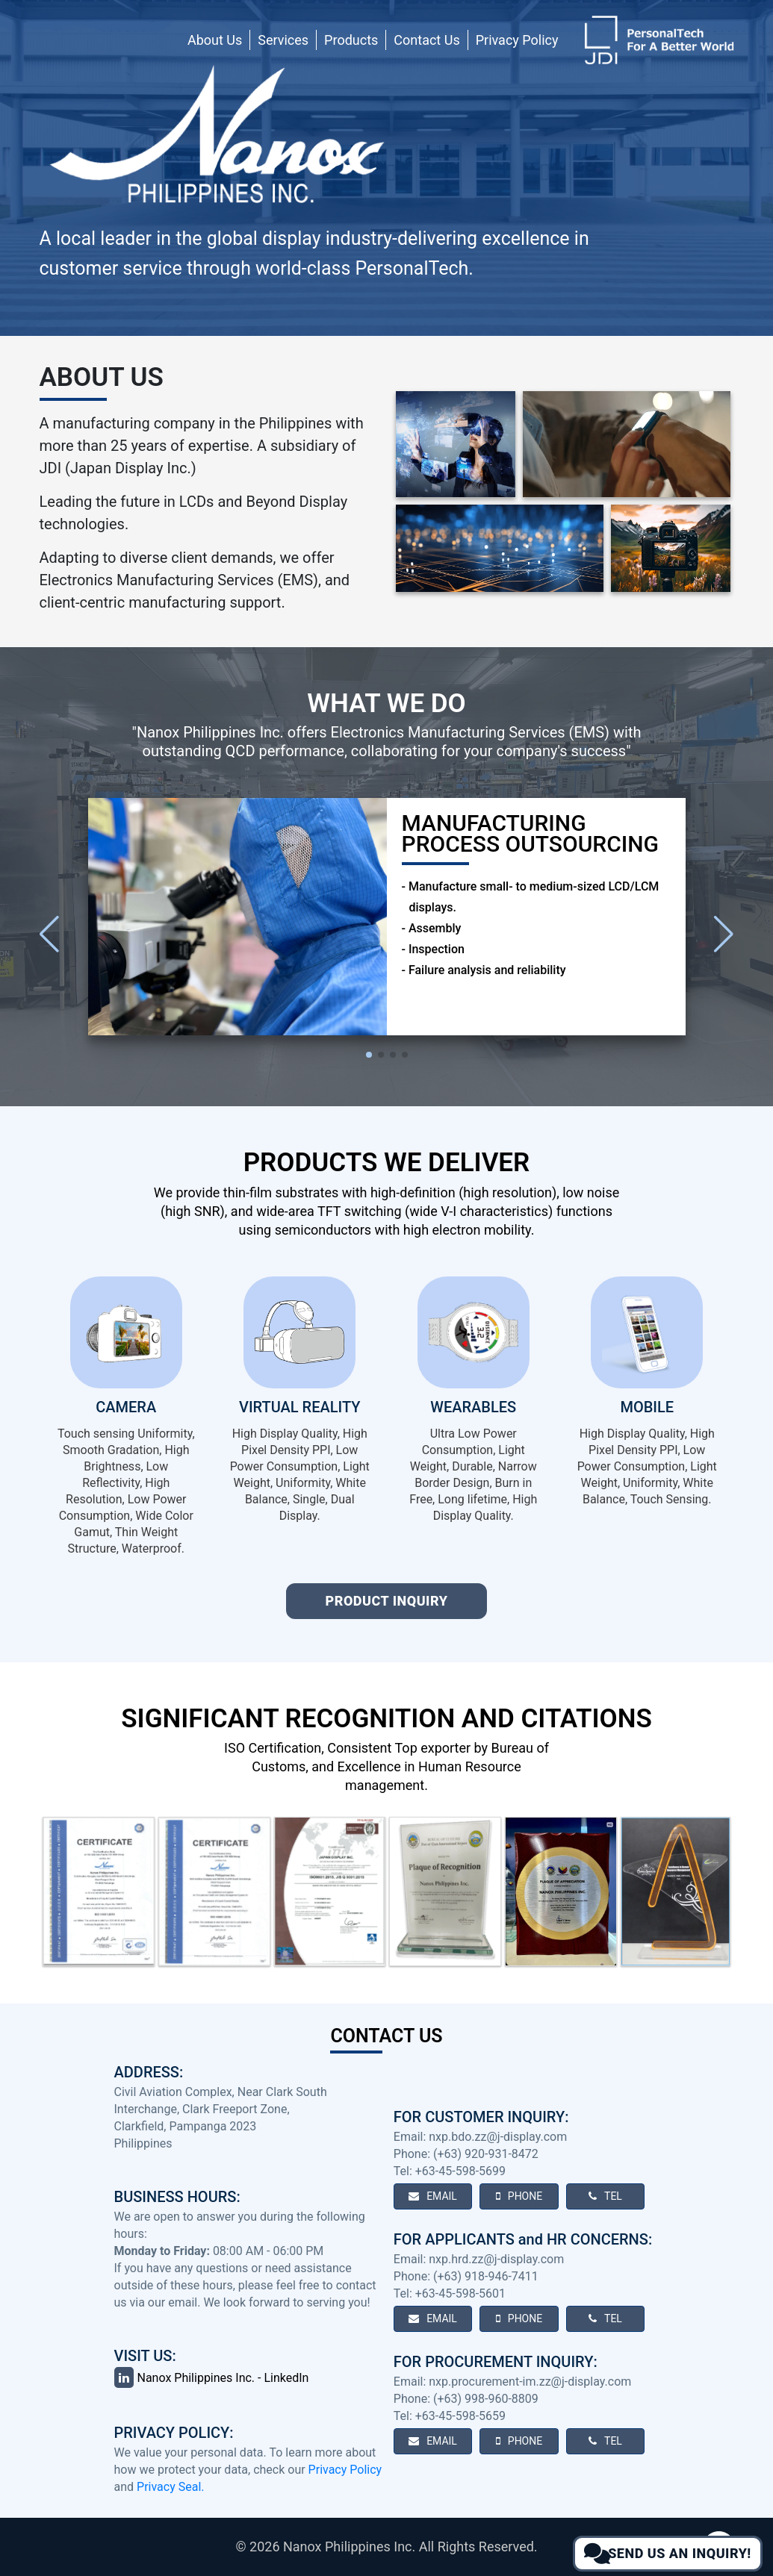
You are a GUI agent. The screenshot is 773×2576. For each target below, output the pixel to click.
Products (351, 40)
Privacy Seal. (170, 2487)
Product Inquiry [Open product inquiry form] (386, 1601)
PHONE (519, 2196)
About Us (214, 40)
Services (283, 40)
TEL (605, 2196)
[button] (724, 933)
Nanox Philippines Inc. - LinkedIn (211, 2378)
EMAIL (433, 2196)
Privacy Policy (517, 40)
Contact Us (426, 40)
